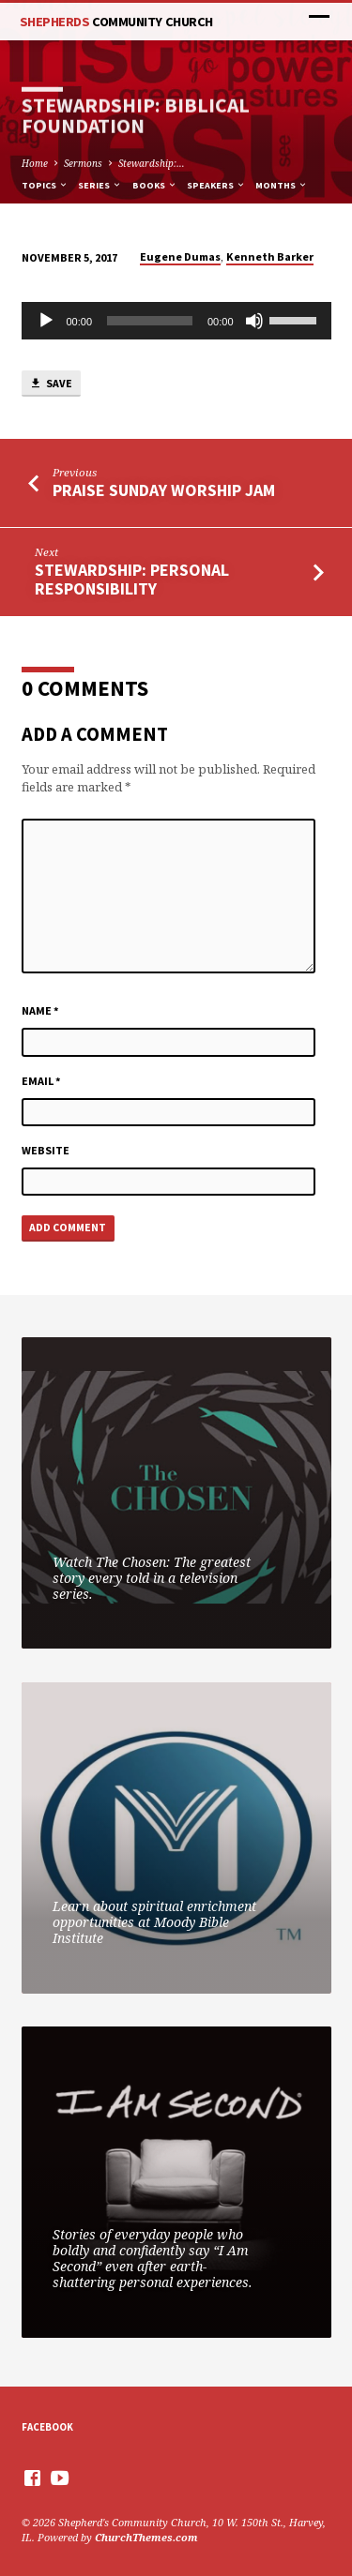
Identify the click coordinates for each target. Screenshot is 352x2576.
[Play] (46, 320)
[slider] (149, 320)
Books (154, 185)
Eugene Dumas (180, 256)
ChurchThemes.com (146, 2537)
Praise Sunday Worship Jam (164, 490)
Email (41, 1081)
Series (100, 185)
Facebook (47, 2426)
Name (40, 1010)
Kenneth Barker (270, 256)
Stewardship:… (151, 163)
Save (50, 384)
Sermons (83, 163)
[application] (176, 320)
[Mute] (254, 320)
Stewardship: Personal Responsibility (132, 579)
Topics (45, 185)
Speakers (216, 185)
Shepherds (116, 21)
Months (281, 185)
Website (45, 1150)
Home (35, 163)
